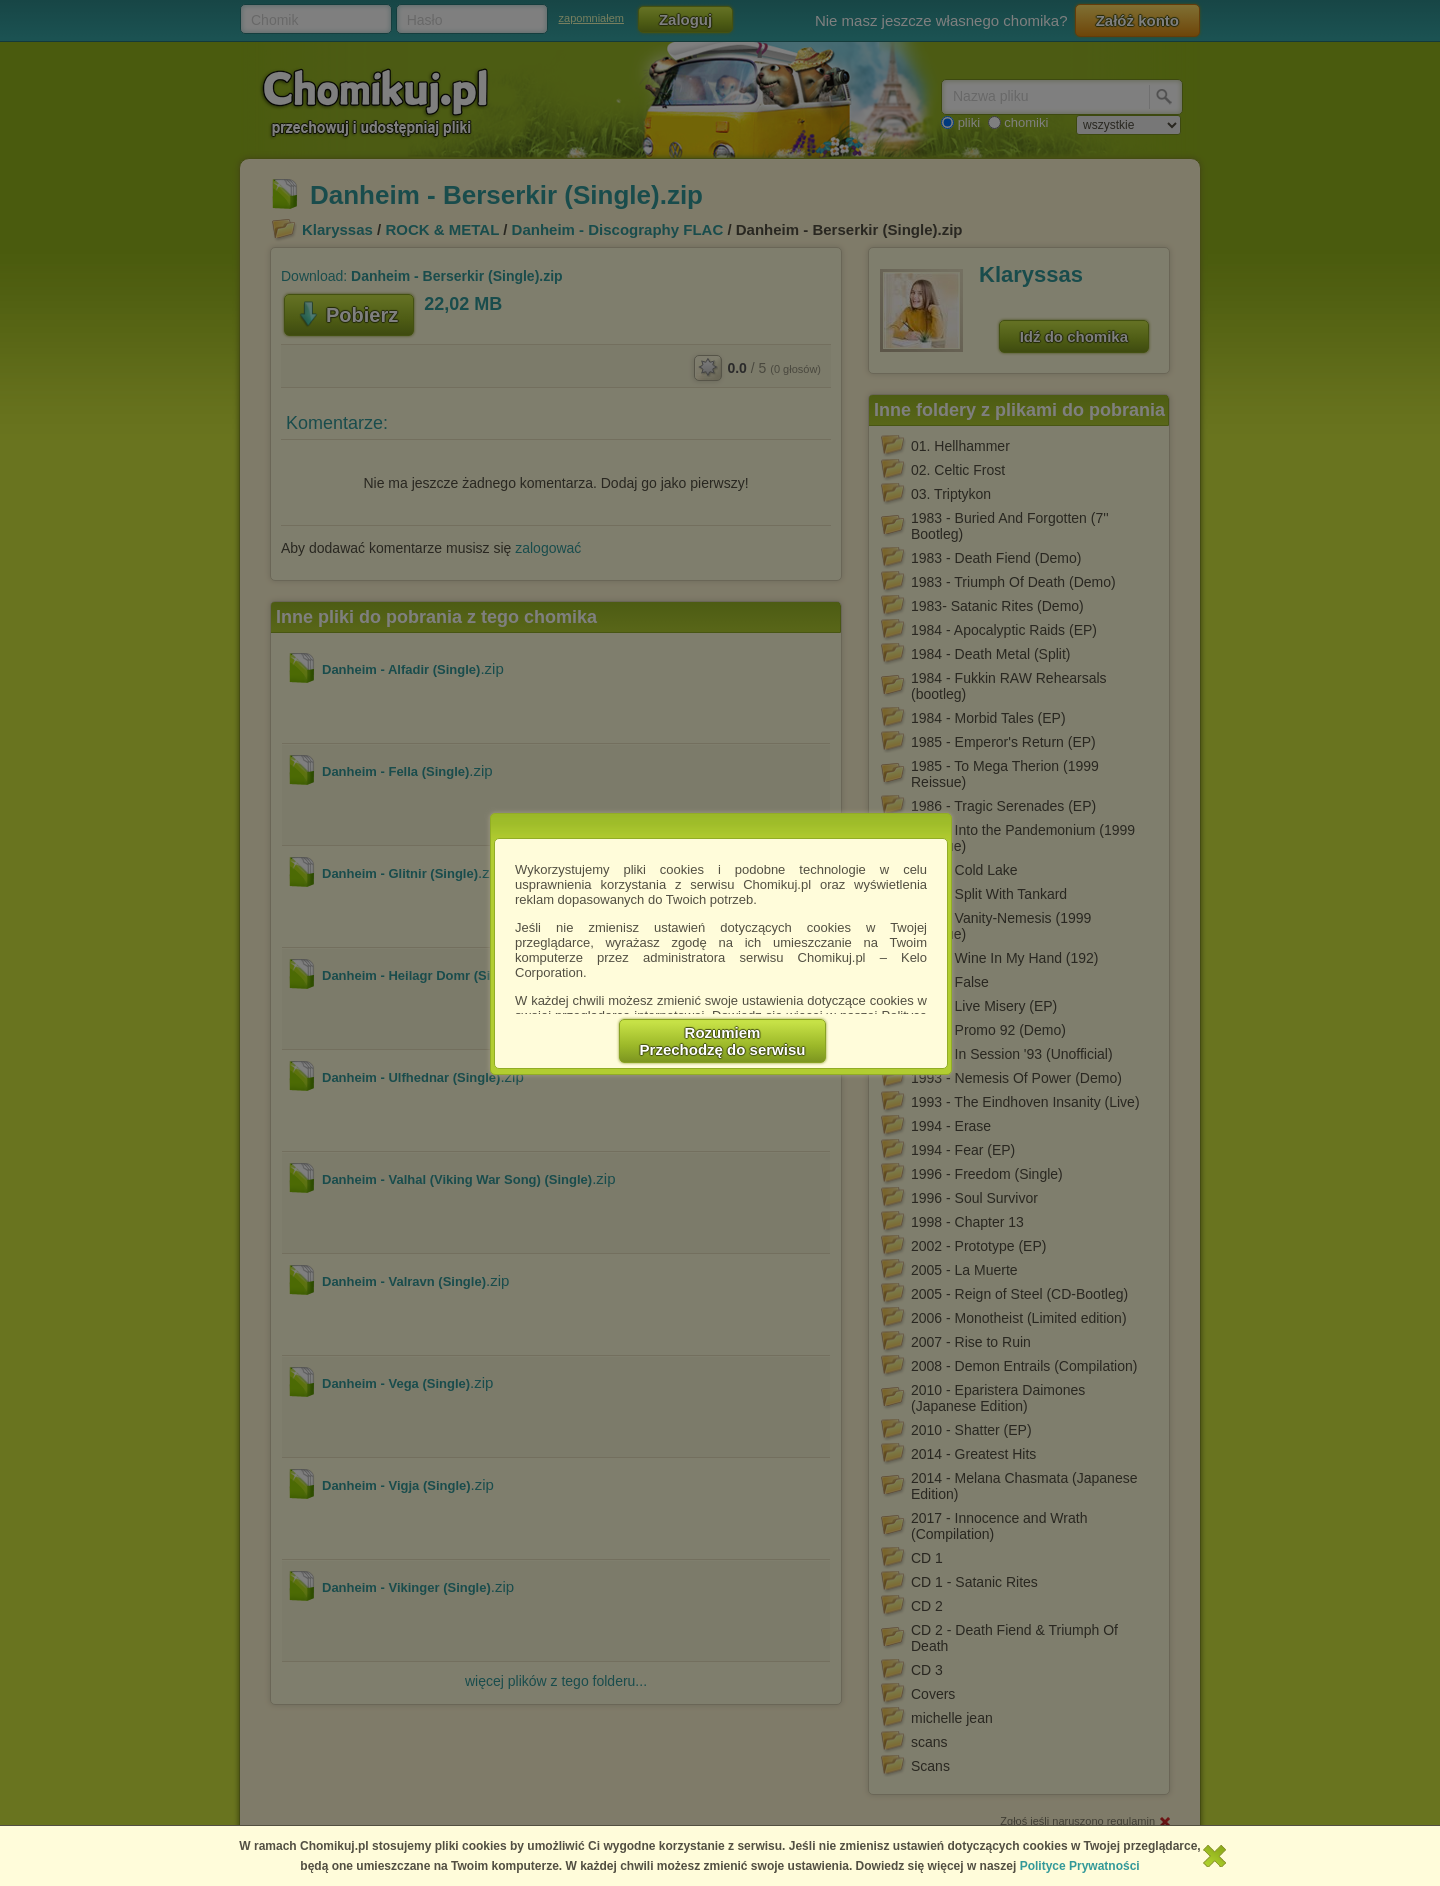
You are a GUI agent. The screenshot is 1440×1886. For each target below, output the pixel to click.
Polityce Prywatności (1080, 1866)
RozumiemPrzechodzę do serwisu (723, 1041)
